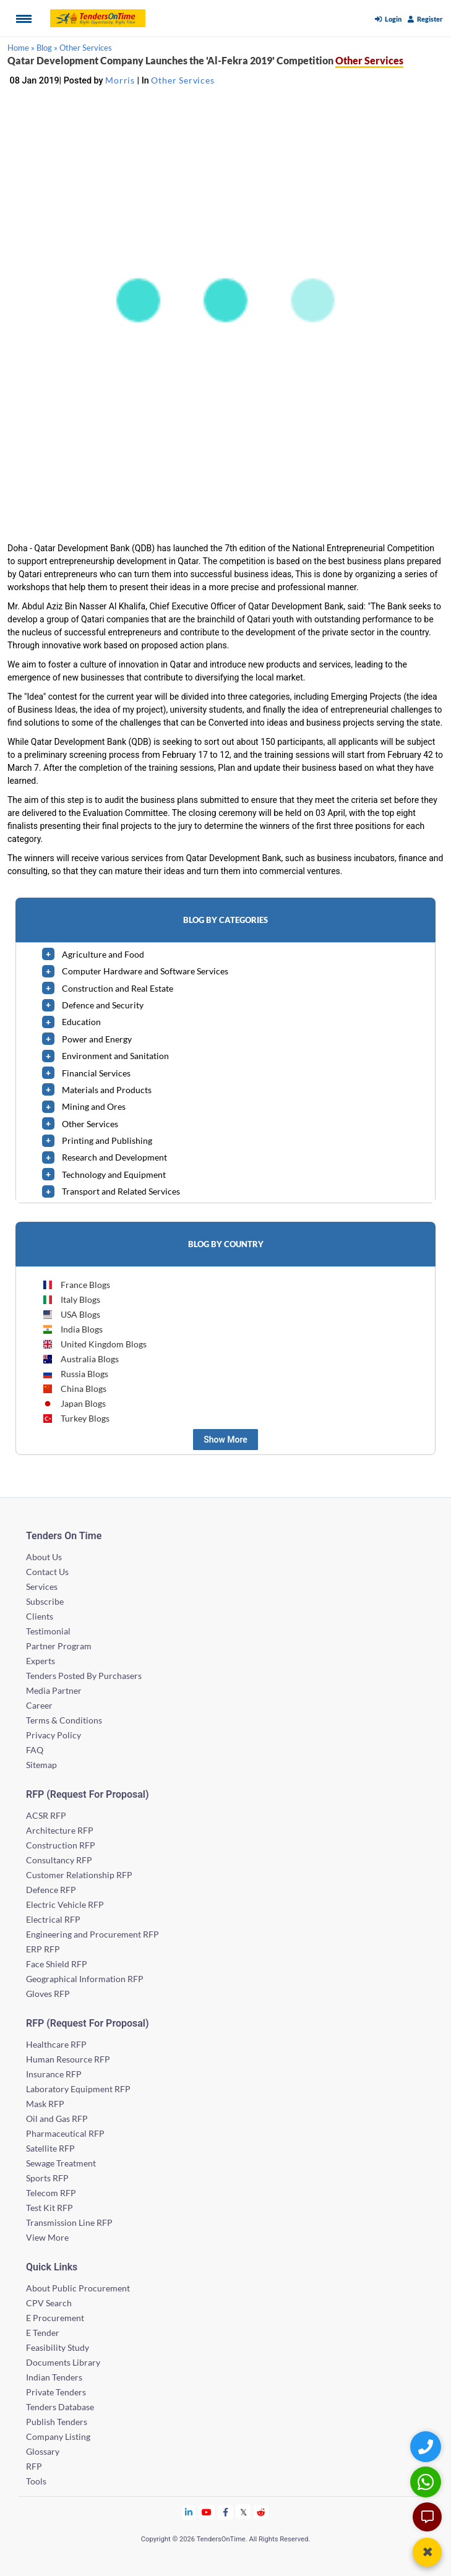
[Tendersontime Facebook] (226, 2512)
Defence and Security (103, 1005)
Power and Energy (97, 1039)
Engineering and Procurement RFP (92, 1934)
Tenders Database (60, 2407)
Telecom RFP (51, 2192)
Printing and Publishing (107, 1140)
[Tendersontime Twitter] (243, 2512)
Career (39, 1705)
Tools (36, 2481)
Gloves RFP (48, 1993)
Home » (21, 48)
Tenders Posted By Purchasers (84, 1675)
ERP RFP (43, 1949)
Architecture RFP (59, 1830)
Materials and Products (107, 1089)
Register (425, 19)
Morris (120, 80)
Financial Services (96, 1073)
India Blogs (72, 1329)
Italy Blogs (71, 1299)
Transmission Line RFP (69, 2222)
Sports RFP (47, 2178)
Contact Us (47, 1571)
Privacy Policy (53, 1735)
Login (388, 19)
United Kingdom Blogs (94, 1344)
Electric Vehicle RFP (65, 1904)
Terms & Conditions (64, 1720)
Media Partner (54, 1690)
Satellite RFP (50, 2148)
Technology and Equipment (114, 1174)
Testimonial (48, 1631)
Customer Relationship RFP (79, 1875)
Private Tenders (56, 2392)
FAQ (34, 1750)
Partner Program (59, 1646)
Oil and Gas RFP (57, 2118)
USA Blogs (71, 1314)
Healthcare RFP (56, 2044)
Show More (225, 1440)
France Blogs (76, 1284)
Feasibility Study (57, 2347)
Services (42, 1586)
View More (47, 2237)
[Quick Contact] (427, 2446)
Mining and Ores (94, 1106)
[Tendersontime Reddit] (261, 2512)
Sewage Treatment (61, 2163)
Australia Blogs (80, 1359)
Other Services (85, 48)
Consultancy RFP (59, 1860)
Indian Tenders (54, 2377)
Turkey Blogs (76, 1418)
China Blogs (74, 1388)
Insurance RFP (54, 2074)
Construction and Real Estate (117, 988)
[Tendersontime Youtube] (207, 2512)
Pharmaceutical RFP (65, 2133)
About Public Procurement (78, 2288)
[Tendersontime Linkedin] (189, 2512)
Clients (39, 1616)
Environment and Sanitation (115, 1055)
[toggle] (48, 954)
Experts (40, 1660)
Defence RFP (51, 1889)
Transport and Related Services (121, 1191)
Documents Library (63, 2362)
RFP (34, 2466)
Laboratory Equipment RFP (78, 2089)
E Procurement (55, 2317)
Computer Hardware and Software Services (145, 971)
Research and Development (114, 1157)
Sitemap (41, 1764)
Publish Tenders (56, 2421)
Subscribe (45, 1601)
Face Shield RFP (56, 1964)
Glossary (42, 2451)
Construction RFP (60, 1845)
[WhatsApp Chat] (427, 2481)
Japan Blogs (74, 1403)
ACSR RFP (46, 1815)
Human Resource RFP (68, 2059)
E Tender (42, 2332)
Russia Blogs (75, 1373)
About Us (44, 1557)
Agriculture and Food (103, 954)
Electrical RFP (53, 1919)
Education (81, 1021)
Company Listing (58, 2436)
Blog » (47, 48)
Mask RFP (45, 2103)
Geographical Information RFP (85, 1978)
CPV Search (49, 2303)
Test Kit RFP (49, 2207)
